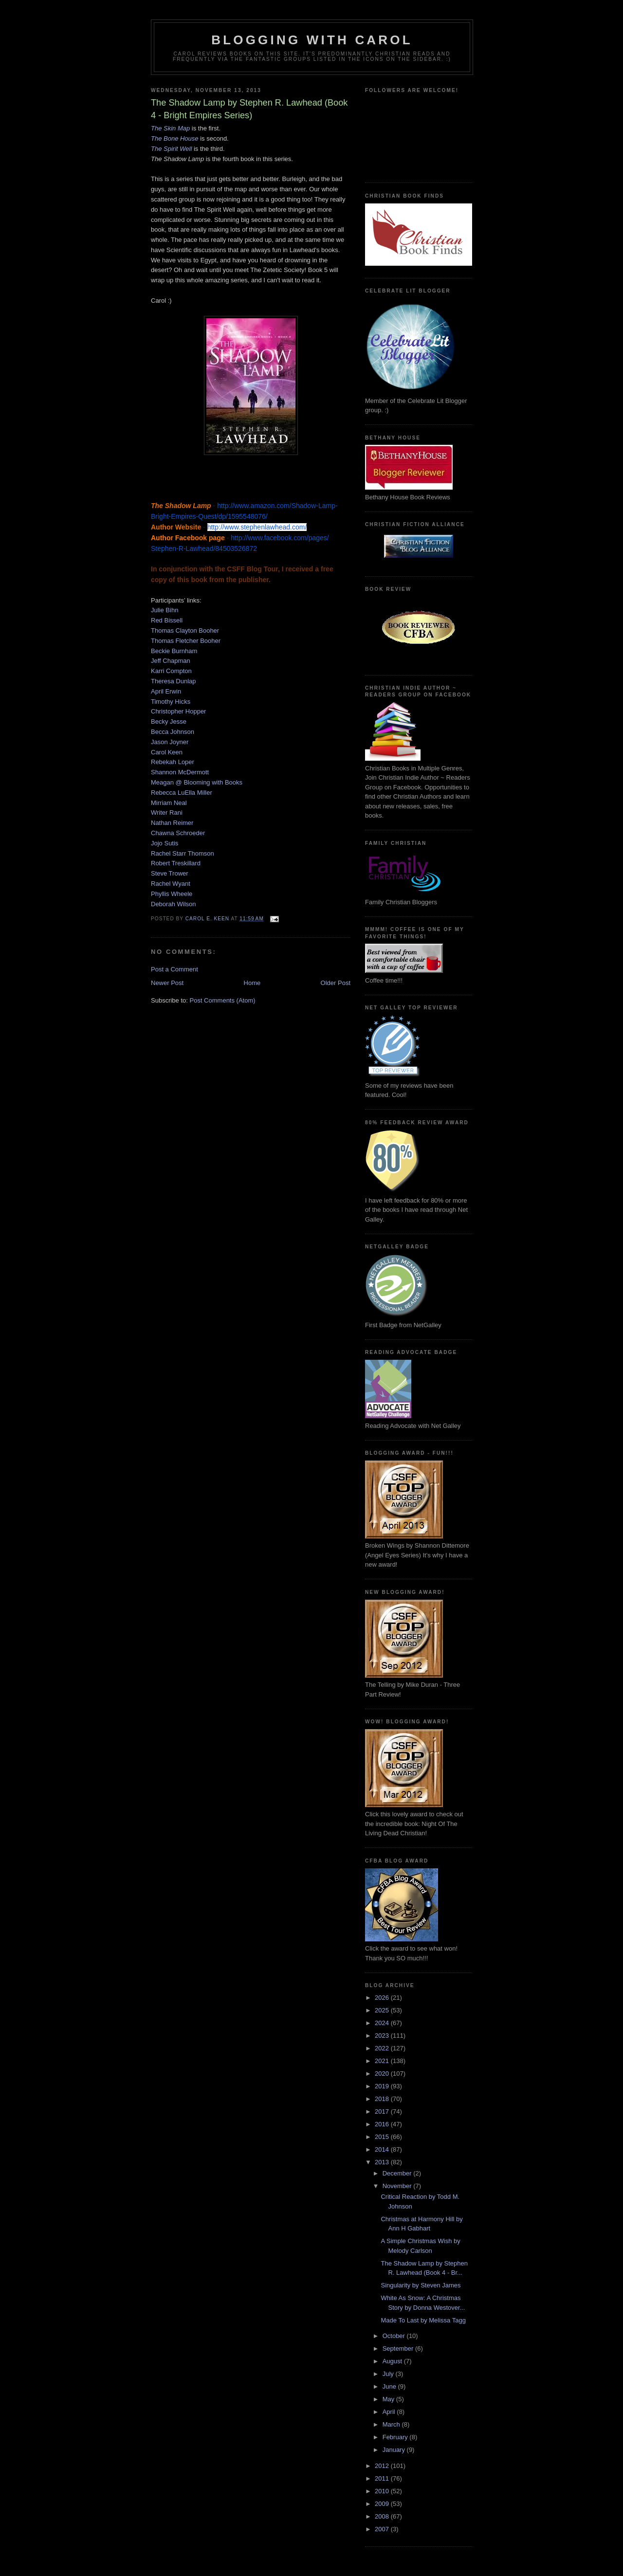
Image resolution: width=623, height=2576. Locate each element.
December (398, 2173)
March (392, 2424)
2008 (383, 2516)
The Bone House (175, 138)
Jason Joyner (169, 742)
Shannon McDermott (180, 772)
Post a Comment (174, 969)
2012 (383, 2465)
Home (252, 983)
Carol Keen (167, 752)
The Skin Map (170, 128)
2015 (383, 2136)
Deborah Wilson (173, 904)
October (395, 2335)
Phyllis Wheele (171, 893)
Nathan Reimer (172, 822)
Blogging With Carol (312, 40)
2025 (383, 2010)
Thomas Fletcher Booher (185, 640)
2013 (383, 2162)
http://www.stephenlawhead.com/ (257, 527)
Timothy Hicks (170, 701)
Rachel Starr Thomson (182, 853)
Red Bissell (167, 620)
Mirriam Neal (169, 802)
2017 (383, 2111)
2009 (383, 2503)
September (399, 2348)
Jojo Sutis (164, 843)
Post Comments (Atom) (223, 1000)
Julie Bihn (164, 610)
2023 (383, 2035)
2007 (383, 2529)
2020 (383, 2073)
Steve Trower (169, 873)
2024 (383, 2023)
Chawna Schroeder (178, 833)
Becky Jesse (168, 721)
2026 (383, 1997)
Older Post (335, 983)
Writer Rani (167, 812)
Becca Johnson (172, 731)
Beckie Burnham (174, 651)
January (395, 2449)
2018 (383, 2098)
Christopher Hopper (178, 711)
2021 (383, 2060)
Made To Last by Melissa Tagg (423, 2320)
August (393, 2361)
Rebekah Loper (172, 762)
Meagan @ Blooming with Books (196, 782)
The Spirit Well (171, 148)
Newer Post (167, 983)
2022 (383, 2048)
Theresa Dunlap (173, 681)
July (389, 2373)
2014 (383, 2149)
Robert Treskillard (176, 863)
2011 (383, 2478)
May (389, 2399)
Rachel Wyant (170, 883)
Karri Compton (171, 671)
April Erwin (166, 691)
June (390, 2386)
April (390, 2411)
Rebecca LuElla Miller (181, 792)
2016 (383, 2124)
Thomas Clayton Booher (185, 630)
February (396, 2437)
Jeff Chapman (170, 660)
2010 (383, 2491)
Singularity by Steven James (420, 2285)
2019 (383, 2086)
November (398, 2186)
